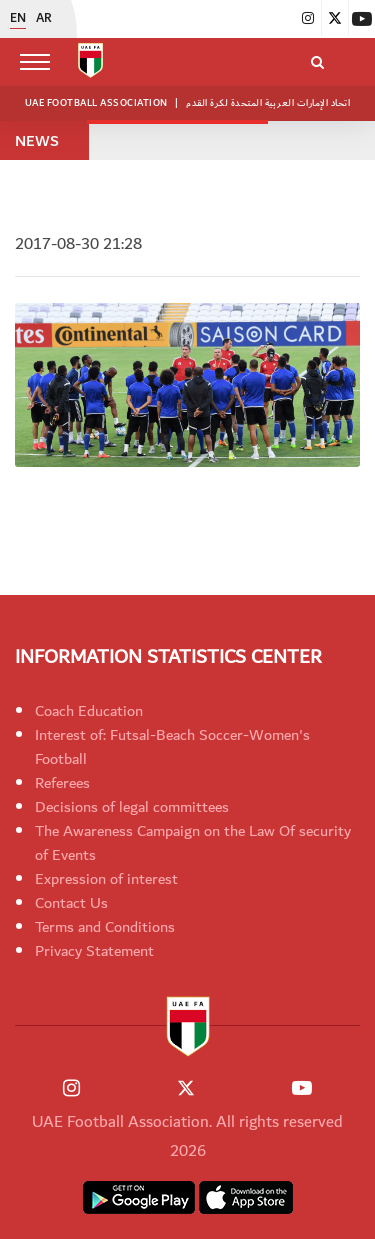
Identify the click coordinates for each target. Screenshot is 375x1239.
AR (44, 19)
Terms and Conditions (105, 927)
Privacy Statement (94, 951)
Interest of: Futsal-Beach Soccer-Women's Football (172, 747)
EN (18, 19)
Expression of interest (106, 879)
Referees (62, 783)
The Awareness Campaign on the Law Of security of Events (193, 843)
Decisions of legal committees (132, 807)
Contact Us (71, 903)
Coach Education (89, 711)
